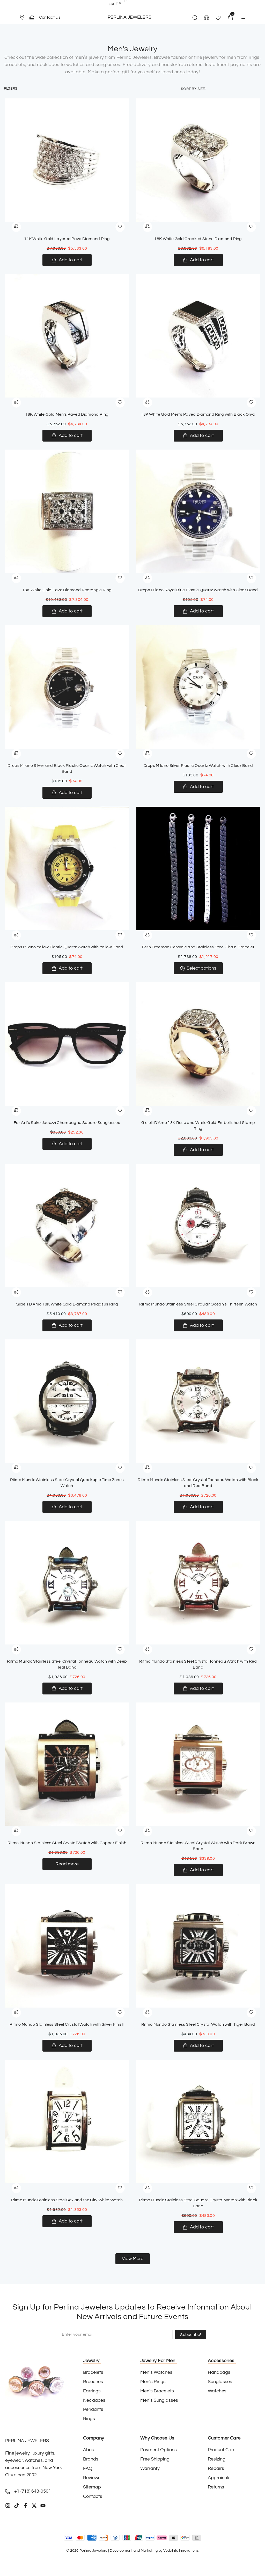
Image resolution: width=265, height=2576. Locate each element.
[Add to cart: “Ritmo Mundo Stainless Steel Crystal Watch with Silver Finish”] (67, 2046)
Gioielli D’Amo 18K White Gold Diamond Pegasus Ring (67, 1304)
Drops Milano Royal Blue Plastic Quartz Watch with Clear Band (198, 590)
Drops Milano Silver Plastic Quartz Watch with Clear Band (198, 765)
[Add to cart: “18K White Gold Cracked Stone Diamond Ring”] (198, 260)
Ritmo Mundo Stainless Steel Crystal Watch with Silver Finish (67, 2024)
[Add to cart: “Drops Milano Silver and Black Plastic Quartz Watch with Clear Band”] (67, 793)
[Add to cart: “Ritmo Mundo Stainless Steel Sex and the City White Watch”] (67, 2221)
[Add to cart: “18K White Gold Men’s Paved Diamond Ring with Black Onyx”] (198, 436)
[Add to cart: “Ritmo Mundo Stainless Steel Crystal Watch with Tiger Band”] (198, 2046)
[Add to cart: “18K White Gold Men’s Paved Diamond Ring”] (67, 436)
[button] (24, 17)
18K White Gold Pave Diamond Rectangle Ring (67, 590)
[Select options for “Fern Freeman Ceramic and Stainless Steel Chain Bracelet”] (198, 968)
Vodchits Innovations (181, 2550)
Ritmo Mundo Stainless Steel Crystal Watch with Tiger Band (198, 2024)
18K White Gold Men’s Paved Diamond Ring (66, 414)
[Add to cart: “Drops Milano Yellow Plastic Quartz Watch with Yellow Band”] (67, 968)
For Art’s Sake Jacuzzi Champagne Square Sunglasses (67, 1123)
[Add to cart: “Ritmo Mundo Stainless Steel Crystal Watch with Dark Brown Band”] (198, 1870)
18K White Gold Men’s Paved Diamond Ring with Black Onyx (198, 414)
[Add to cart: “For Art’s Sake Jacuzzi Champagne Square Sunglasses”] (67, 1144)
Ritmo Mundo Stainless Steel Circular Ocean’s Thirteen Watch (198, 1304)
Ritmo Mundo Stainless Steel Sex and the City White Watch (67, 2200)
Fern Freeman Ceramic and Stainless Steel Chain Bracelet (198, 947)
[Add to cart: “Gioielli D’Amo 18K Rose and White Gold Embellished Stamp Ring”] (198, 1150)
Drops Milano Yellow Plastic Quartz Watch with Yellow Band (66, 947)
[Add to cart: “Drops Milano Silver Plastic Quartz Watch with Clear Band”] (198, 787)
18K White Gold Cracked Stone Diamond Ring (198, 239)
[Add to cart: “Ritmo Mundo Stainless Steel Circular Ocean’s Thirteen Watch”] (198, 1325)
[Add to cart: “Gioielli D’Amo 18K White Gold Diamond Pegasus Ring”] (67, 1325)
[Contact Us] (31, 17)
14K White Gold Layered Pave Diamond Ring (67, 239)
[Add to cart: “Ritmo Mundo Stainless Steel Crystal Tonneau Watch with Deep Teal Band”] (67, 1688)
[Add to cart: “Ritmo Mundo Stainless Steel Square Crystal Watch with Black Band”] (198, 2227)
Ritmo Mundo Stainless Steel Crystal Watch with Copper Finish (67, 1843)
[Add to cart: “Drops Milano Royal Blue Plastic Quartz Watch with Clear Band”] (198, 611)
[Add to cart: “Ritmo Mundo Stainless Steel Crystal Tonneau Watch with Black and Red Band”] (198, 1507)
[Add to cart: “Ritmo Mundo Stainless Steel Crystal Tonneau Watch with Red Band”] (198, 1688)
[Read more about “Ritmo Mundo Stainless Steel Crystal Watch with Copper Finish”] (67, 1864)
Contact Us (50, 17)
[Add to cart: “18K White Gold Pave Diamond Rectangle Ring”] (67, 611)
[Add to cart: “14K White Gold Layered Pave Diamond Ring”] (67, 260)
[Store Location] (22, 17)
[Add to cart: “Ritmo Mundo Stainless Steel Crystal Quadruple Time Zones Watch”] (67, 1507)
